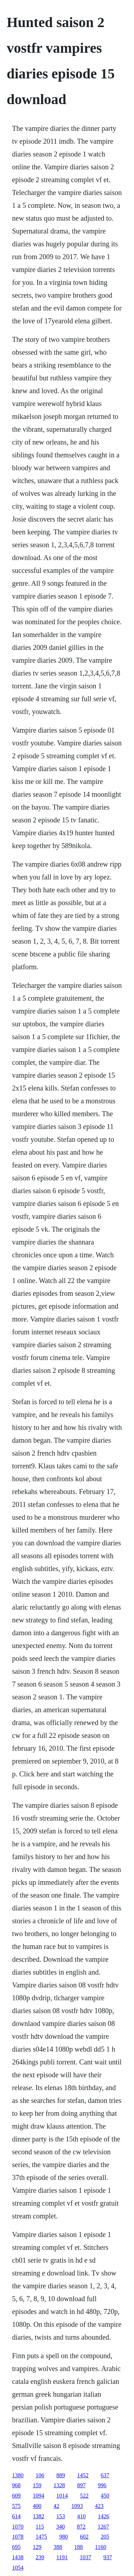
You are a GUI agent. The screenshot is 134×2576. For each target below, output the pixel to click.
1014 (62, 2496)
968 (16, 2485)
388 (58, 2547)
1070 (18, 2527)
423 (99, 2506)
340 (60, 2527)
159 (37, 2485)
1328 (59, 2485)
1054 (18, 2568)
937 (107, 2557)
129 (37, 2547)
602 (84, 2537)
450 (105, 2496)
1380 (18, 2475)
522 (84, 2496)
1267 (103, 2527)
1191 (62, 2557)
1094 (38, 2496)
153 (60, 2516)
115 (40, 2527)
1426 (103, 2516)
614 (16, 2516)
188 (78, 2547)
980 (63, 2537)
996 (102, 2485)
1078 (18, 2537)
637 (105, 2475)
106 (40, 2475)
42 (56, 2506)
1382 (38, 2516)
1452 (83, 2475)
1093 (77, 2506)
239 (40, 2557)
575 (16, 2506)
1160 (100, 2547)
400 (37, 2506)
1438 (18, 2557)
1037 (85, 2557)
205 (105, 2537)
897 (81, 2485)
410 (81, 2516)
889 (60, 2475)
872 (81, 2527)
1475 (41, 2537)
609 (16, 2496)
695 (16, 2547)
